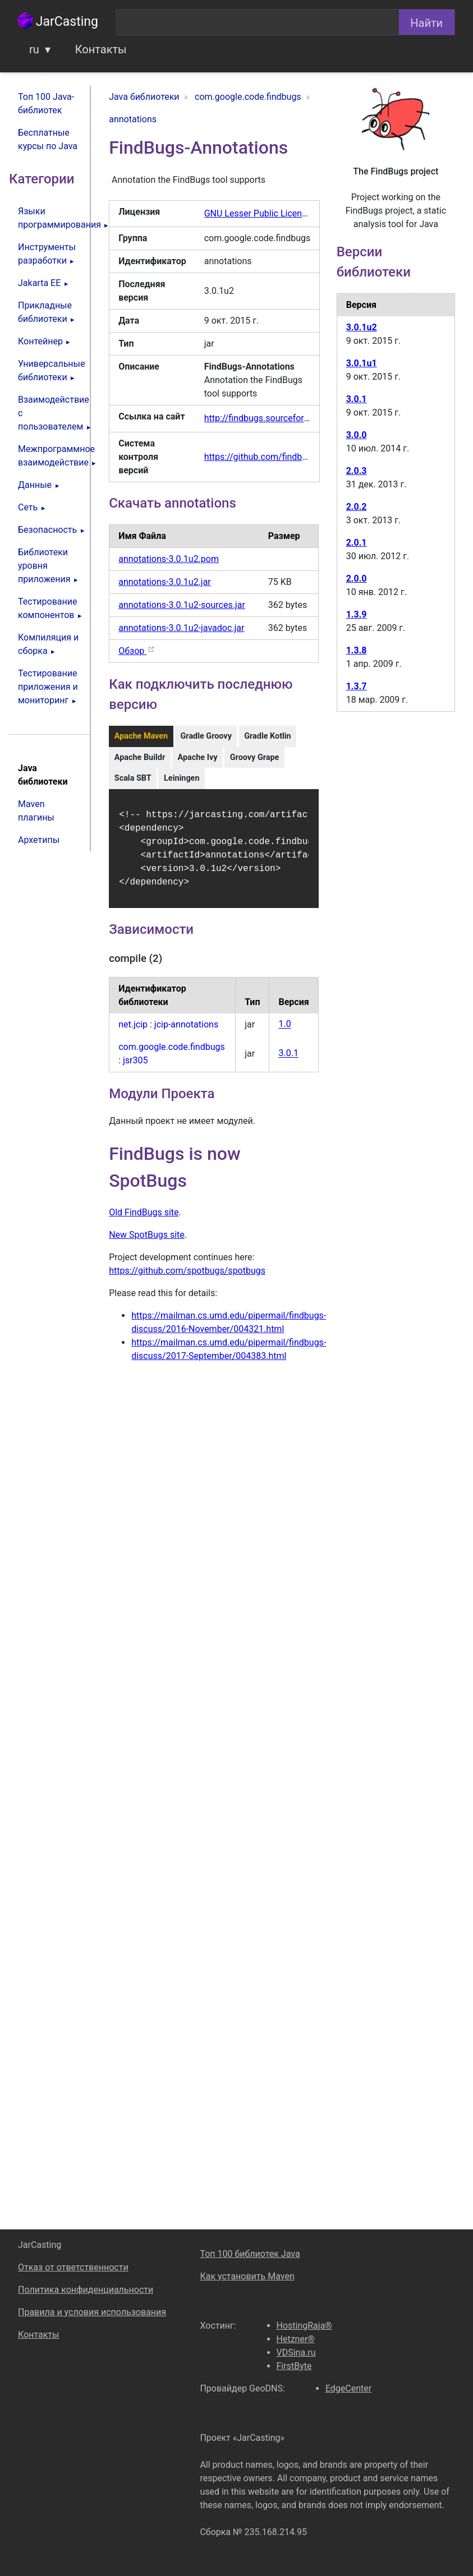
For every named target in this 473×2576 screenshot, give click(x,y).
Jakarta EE (39, 283)
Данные (35, 485)
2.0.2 (356, 506)
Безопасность (47, 529)
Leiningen (181, 778)
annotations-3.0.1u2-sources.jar (181, 605)
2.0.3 (356, 471)
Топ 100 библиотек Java (250, 2253)
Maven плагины (36, 811)
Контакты (101, 49)
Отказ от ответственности (73, 2267)
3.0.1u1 (361, 363)
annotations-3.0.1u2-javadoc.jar (181, 628)
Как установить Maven (247, 2276)
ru (34, 49)
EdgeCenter (348, 2388)
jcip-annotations (186, 1031)
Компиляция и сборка (48, 644)
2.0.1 (356, 542)
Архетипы (38, 840)
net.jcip (133, 1031)
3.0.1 (288, 1060)
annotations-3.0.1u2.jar (164, 582)
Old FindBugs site (143, 1219)
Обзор (136, 650)
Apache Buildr (139, 757)
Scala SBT (132, 778)
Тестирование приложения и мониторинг (48, 687)
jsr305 (135, 1067)
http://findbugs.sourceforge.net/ (257, 418)
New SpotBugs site (147, 1241)
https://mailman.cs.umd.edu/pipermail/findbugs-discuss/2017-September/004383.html (228, 1356)
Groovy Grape (254, 757)
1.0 (284, 1031)
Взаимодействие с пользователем (53, 413)
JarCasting (58, 21)
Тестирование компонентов (47, 608)
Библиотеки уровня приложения (44, 565)
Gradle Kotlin (267, 736)
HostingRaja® (304, 2325)
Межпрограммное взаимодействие (54, 456)
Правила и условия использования (92, 2312)
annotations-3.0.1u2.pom (168, 559)
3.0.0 (356, 435)
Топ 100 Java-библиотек (46, 103)
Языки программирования (54, 218)
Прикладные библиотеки (45, 312)
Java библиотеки (42, 775)
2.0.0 (356, 578)
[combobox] (258, 22)
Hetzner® (296, 2339)
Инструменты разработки (47, 254)
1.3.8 (356, 650)
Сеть (28, 507)
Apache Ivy (198, 757)
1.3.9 (356, 614)
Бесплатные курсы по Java (47, 139)
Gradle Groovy (206, 736)
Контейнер (40, 341)
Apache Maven (141, 736)
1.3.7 (356, 686)
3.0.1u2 (361, 327)
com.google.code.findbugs (171, 1053)
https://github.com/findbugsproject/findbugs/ (257, 456)
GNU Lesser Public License (257, 213)
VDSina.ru (296, 2352)
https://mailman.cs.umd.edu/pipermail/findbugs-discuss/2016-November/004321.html (228, 1329)
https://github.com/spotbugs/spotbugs (187, 1277)
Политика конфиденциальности (85, 2289)
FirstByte (294, 2366)
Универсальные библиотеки (51, 370)
